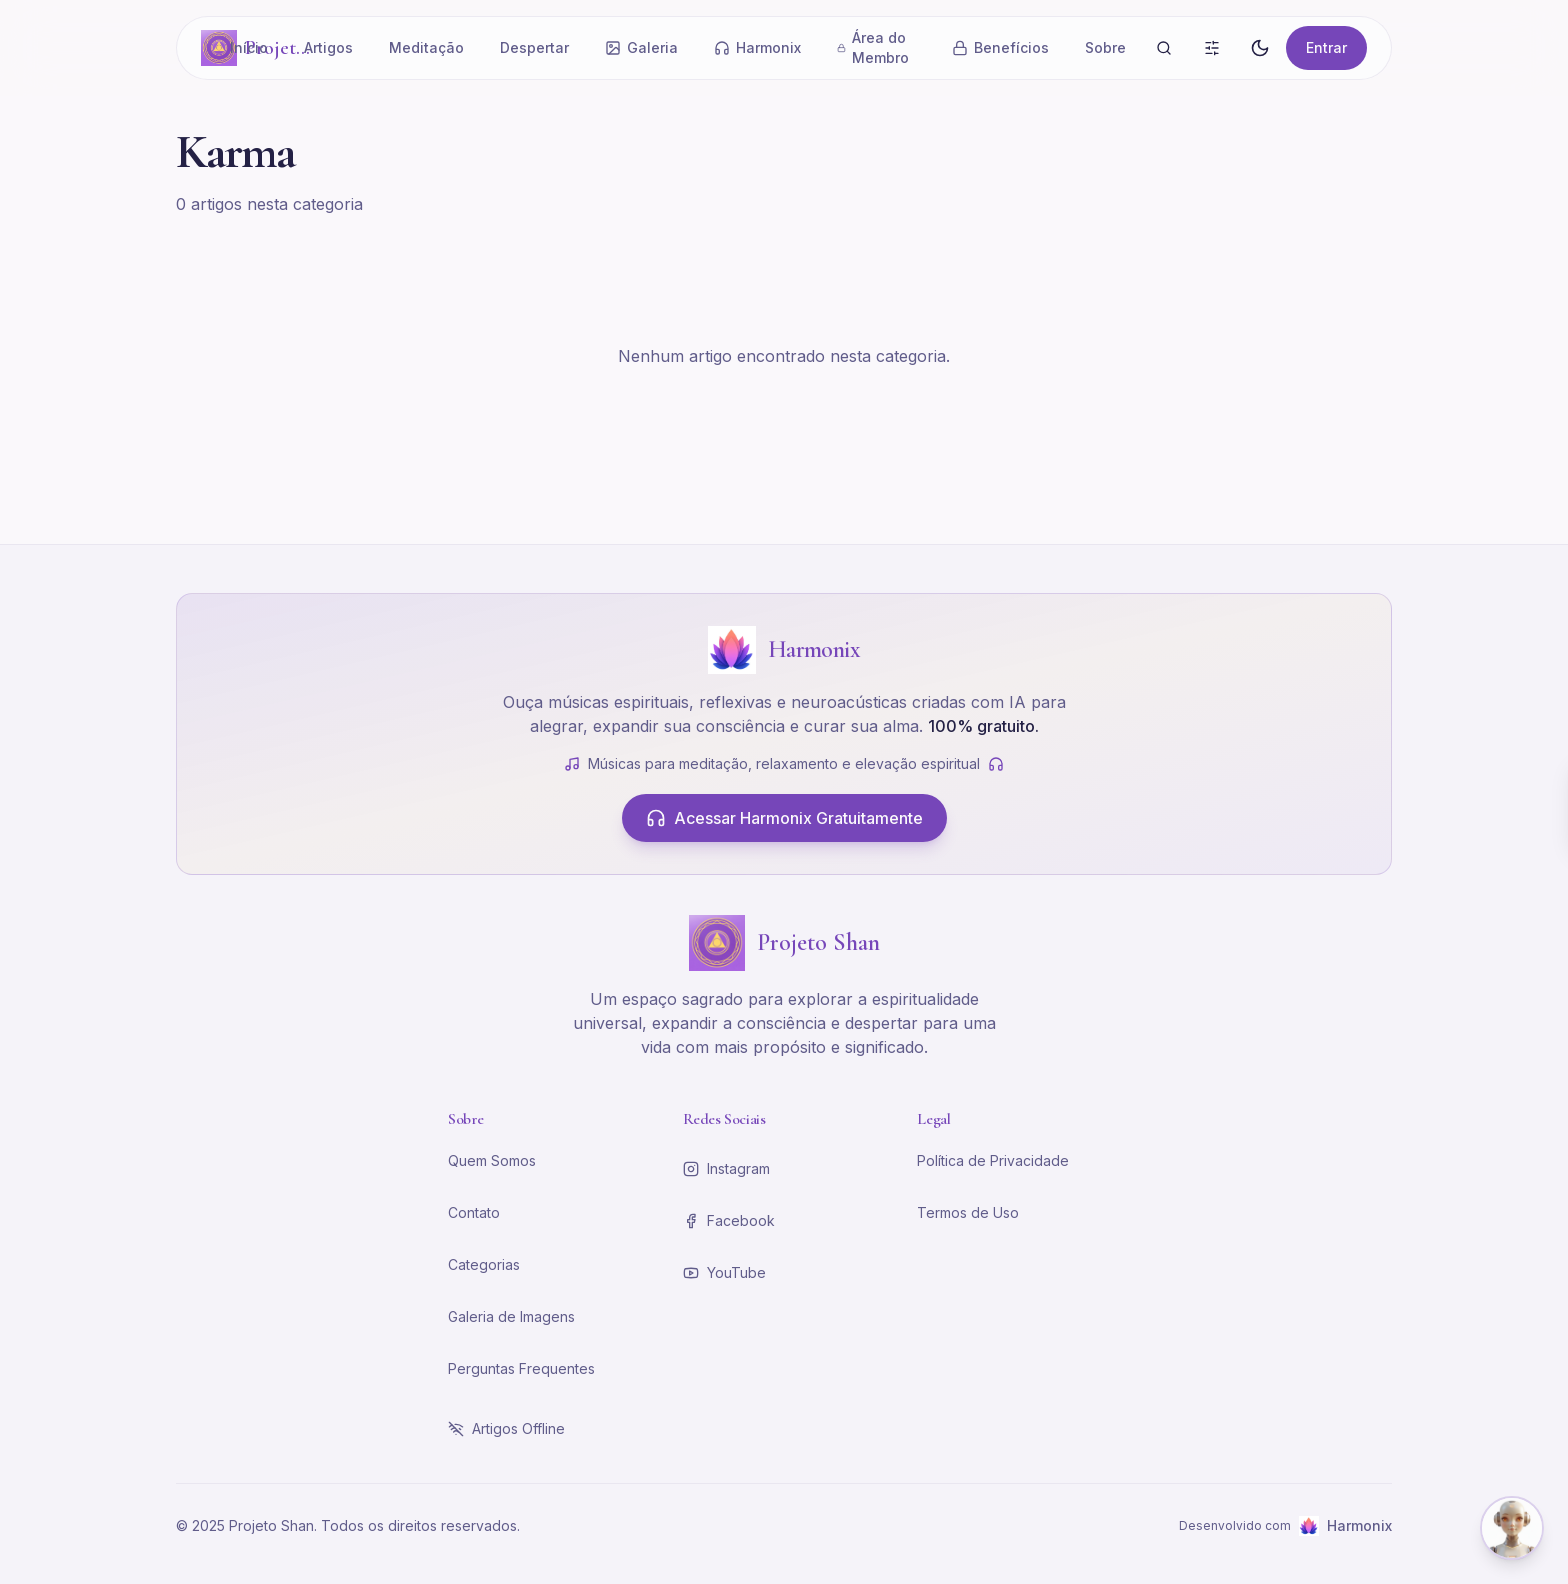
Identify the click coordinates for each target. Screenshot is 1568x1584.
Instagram (726, 1168)
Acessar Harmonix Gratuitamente (784, 818)
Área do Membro (873, 47)
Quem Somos (492, 1160)
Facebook (729, 1220)
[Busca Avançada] (1212, 48)
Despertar (534, 47)
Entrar (1326, 47)
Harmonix (757, 47)
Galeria (641, 47)
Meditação (426, 47)
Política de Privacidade (993, 1160)
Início (249, 47)
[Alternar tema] (1260, 48)
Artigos (328, 47)
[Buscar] (1164, 48)
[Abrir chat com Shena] (1512, 1528)
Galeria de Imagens (511, 1316)
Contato (474, 1212)
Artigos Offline (506, 1428)
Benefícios (1000, 47)
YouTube (724, 1272)
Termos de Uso (968, 1212)
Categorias (484, 1264)
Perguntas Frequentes (521, 1368)
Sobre (1105, 47)
